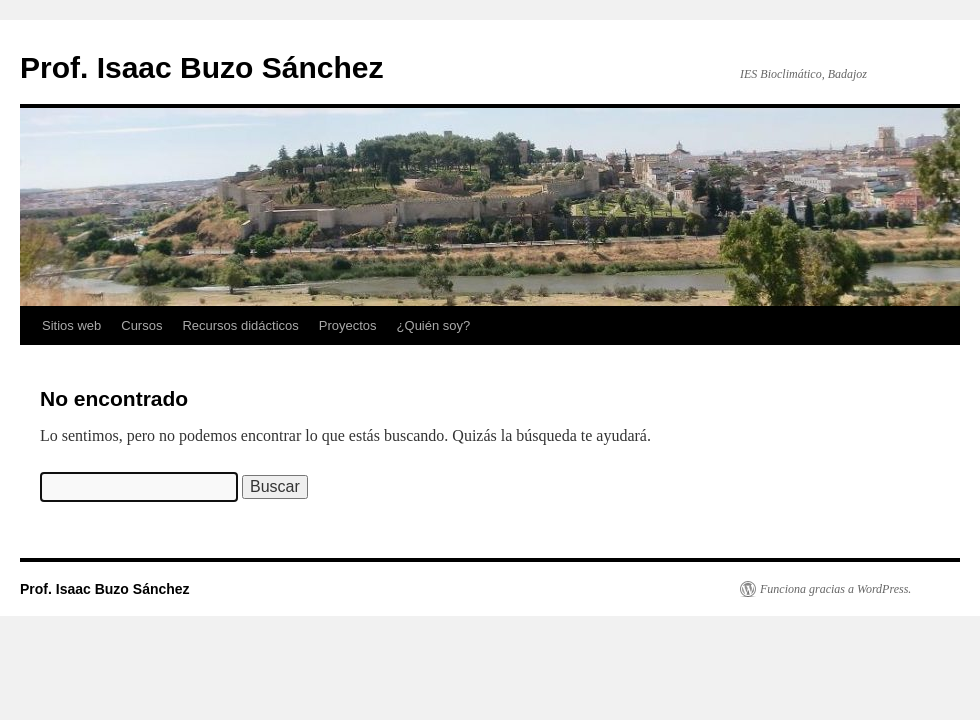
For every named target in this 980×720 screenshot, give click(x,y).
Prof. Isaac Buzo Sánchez (201, 67)
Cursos (141, 325)
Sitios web (71, 325)
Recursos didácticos (240, 325)
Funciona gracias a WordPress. (835, 589)
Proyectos (348, 325)
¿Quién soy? (434, 325)
